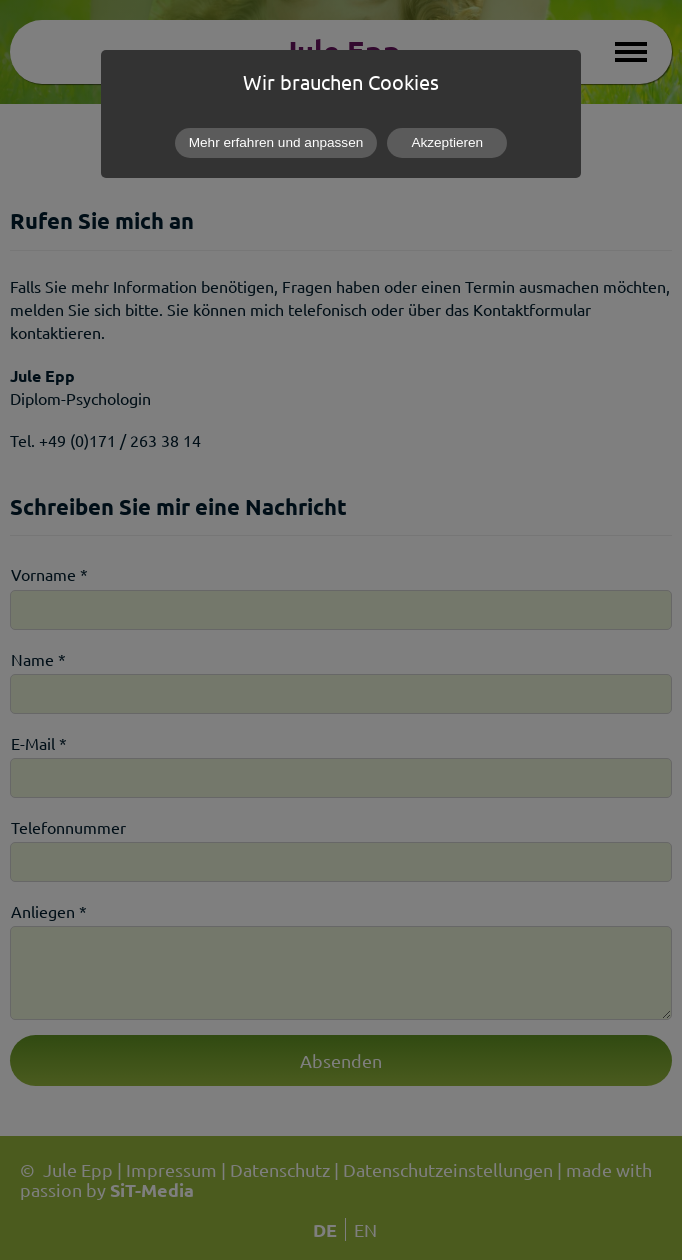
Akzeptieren (447, 142)
